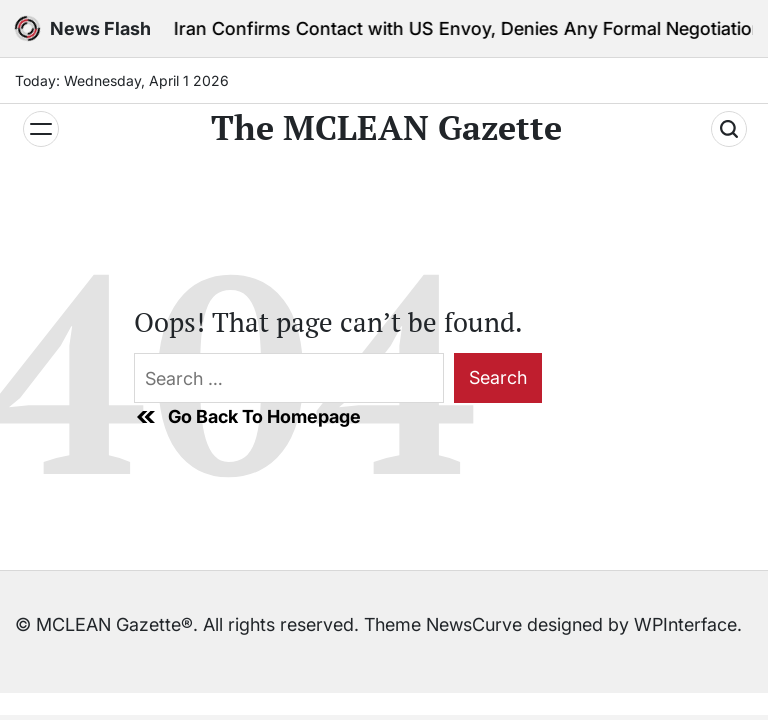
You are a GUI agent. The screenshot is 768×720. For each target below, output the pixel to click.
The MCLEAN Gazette (386, 128)
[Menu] (41, 129)
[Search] (729, 129)
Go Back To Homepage (247, 417)
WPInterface (685, 624)
